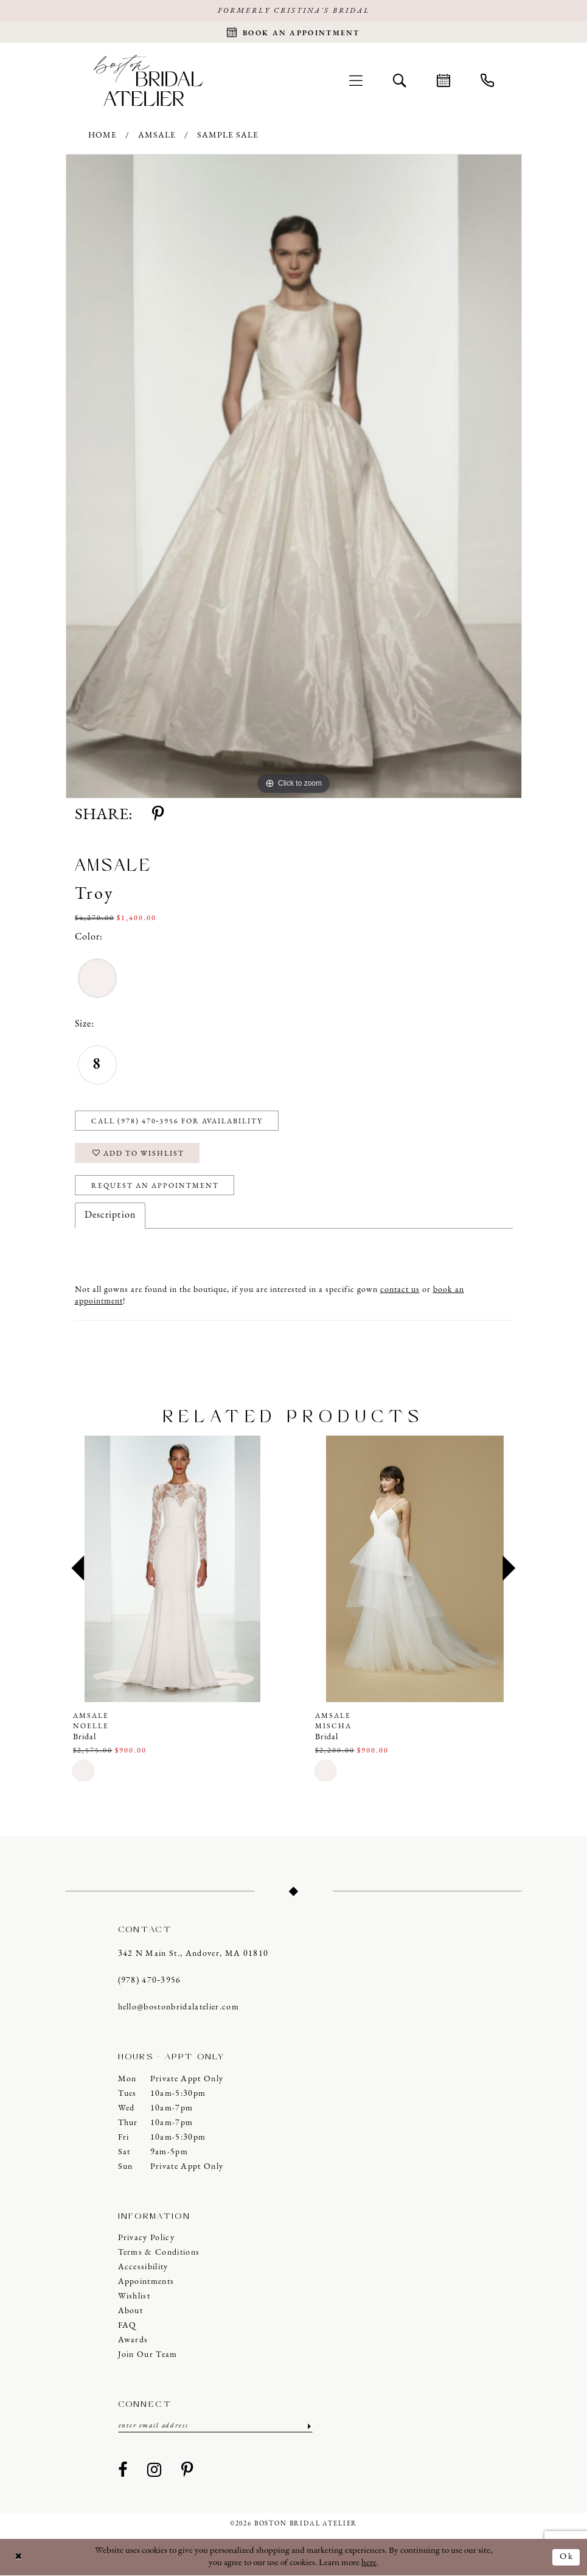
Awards (133, 2340)
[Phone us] (487, 80)
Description (110, 1215)
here (369, 2562)
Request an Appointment (155, 1186)
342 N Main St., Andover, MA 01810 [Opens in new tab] (193, 1953)
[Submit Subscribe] (308, 2426)
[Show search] (400, 80)
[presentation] (173, 1569)
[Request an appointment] (293, 32)
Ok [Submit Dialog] (567, 2556)
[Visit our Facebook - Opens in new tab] (123, 2471)
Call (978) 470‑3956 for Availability (177, 1121)
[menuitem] (356, 80)
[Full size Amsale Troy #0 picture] (293, 476)
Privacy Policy (146, 2238)
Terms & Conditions (159, 2252)
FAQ (127, 2325)
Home (102, 135)
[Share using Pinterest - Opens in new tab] (158, 815)
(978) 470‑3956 (149, 1980)
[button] (356, 80)
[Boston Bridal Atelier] (148, 80)
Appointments (146, 2281)
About (131, 2311)
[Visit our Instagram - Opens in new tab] (154, 2471)
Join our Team (148, 2354)
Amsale (157, 135)
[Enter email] (215, 2426)
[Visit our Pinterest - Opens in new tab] (187, 2471)
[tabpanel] (293, 476)
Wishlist (134, 2296)
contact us (400, 1289)
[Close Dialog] (18, 2557)
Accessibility (143, 2267)
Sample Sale (228, 135)
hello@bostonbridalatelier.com (179, 2007)
